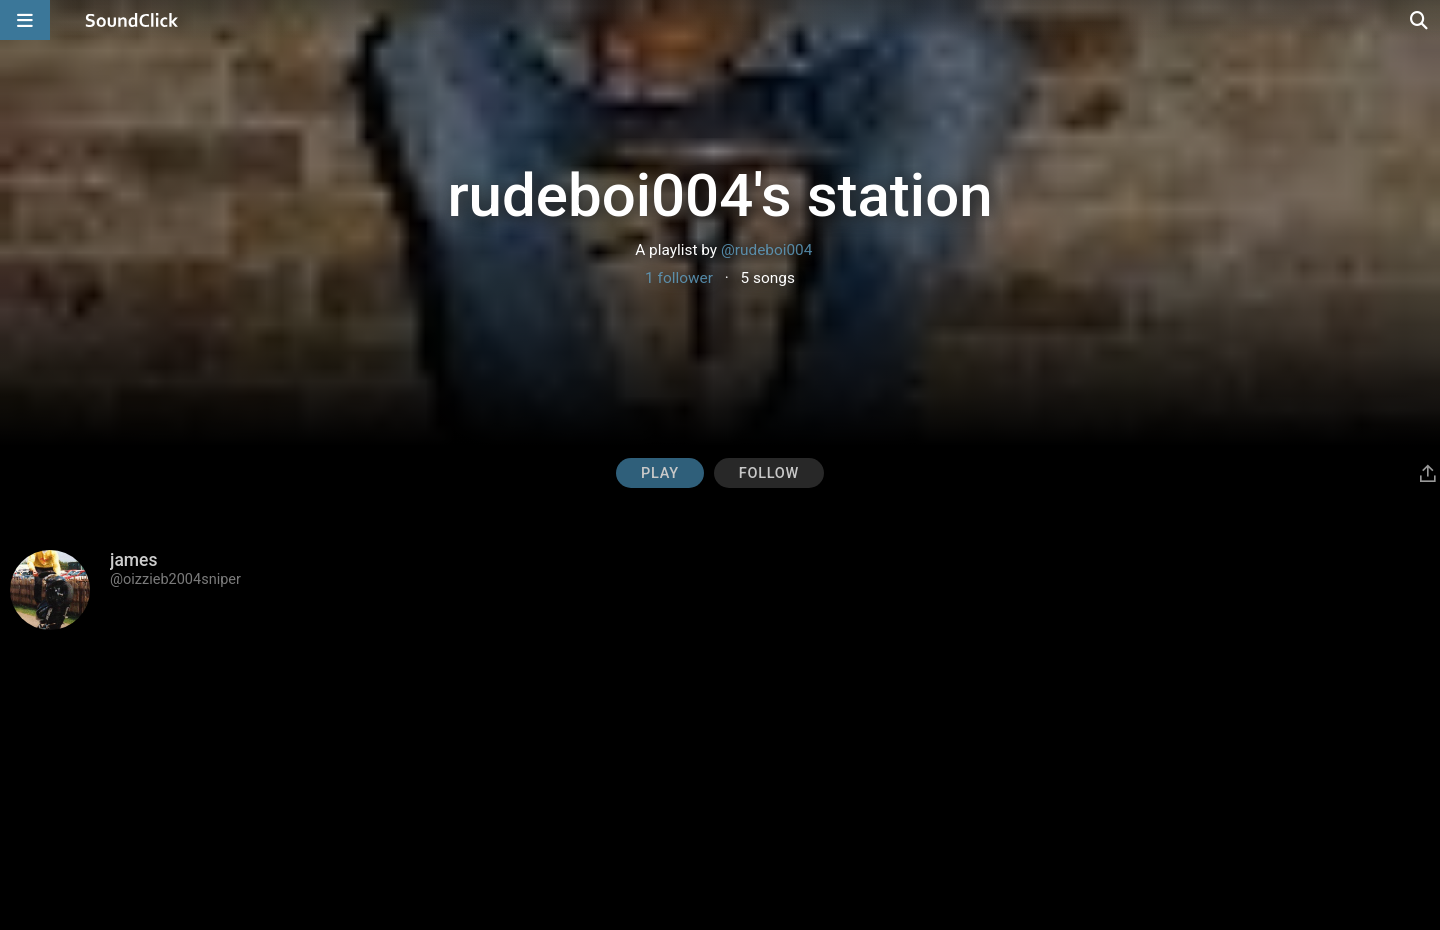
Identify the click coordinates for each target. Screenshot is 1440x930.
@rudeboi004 (766, 250)
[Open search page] (1420, 20)
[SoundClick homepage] (132, 20)
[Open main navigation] (25, 20)
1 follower (679, 278)
